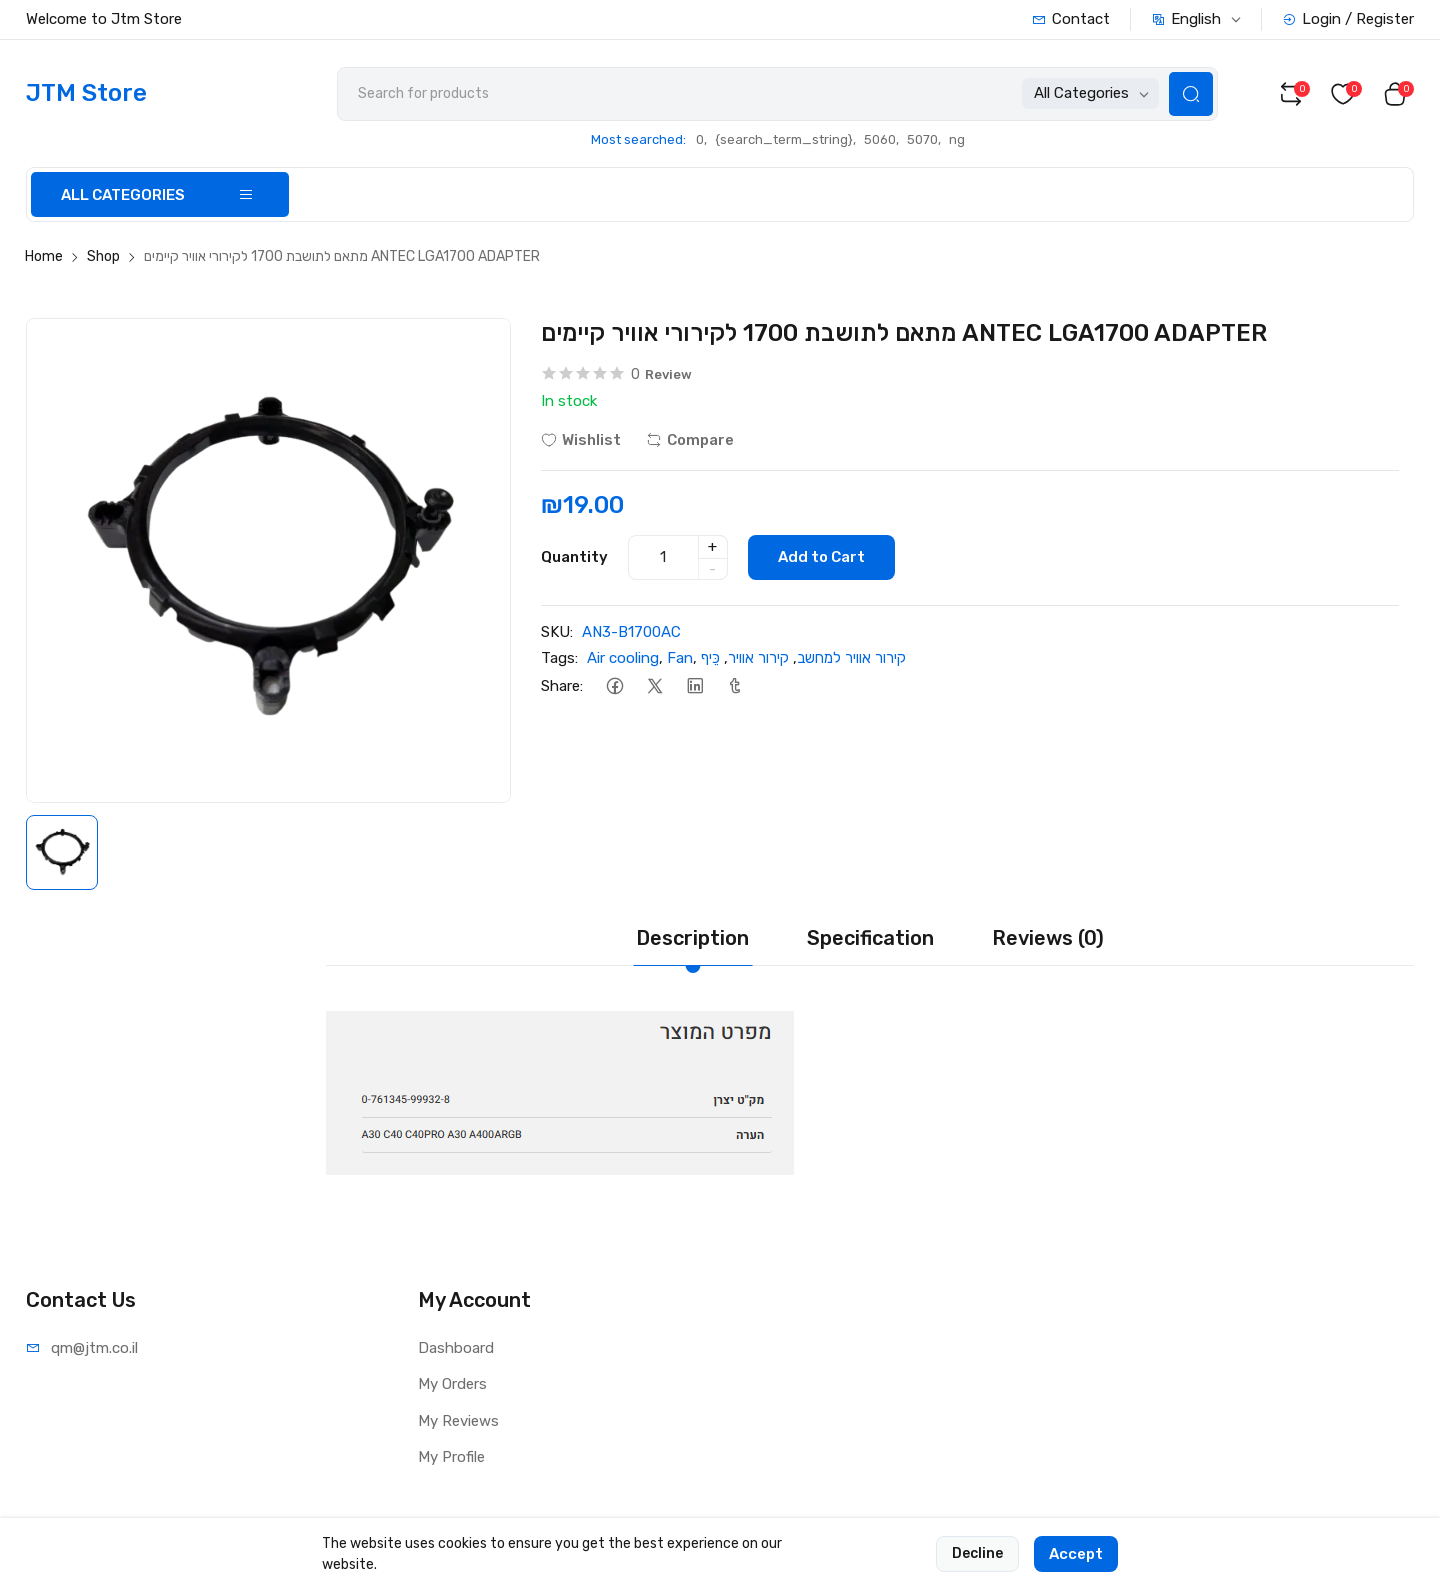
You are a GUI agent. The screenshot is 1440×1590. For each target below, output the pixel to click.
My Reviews (458, 1421)
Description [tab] (692, 938)
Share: (562, 686)
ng (957, 139)
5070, (924, 139)
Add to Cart (821, 557)
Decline (977, 1568)
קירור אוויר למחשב (851, 658)
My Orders (452, 1384)
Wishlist (581, 440)
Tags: (559, 658)
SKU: (557, 632)
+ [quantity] (712, 547)
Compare (690, 440)
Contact (1071, 19)
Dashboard (456, 1348)
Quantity (574, 557)
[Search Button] (1191, 94)
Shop (103, 256)
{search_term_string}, (785, 139)
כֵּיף (710, 658)
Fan (680, 658)
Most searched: (638, 139)
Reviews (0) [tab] (1048, 938)
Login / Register (1348, 19)
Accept (1076, 1569)
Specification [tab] (870, 938)
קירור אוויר (758, 658)
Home (44, 256)
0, (701, 139)
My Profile (451, 1457)
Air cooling (623, 658)
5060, (881, 139)
